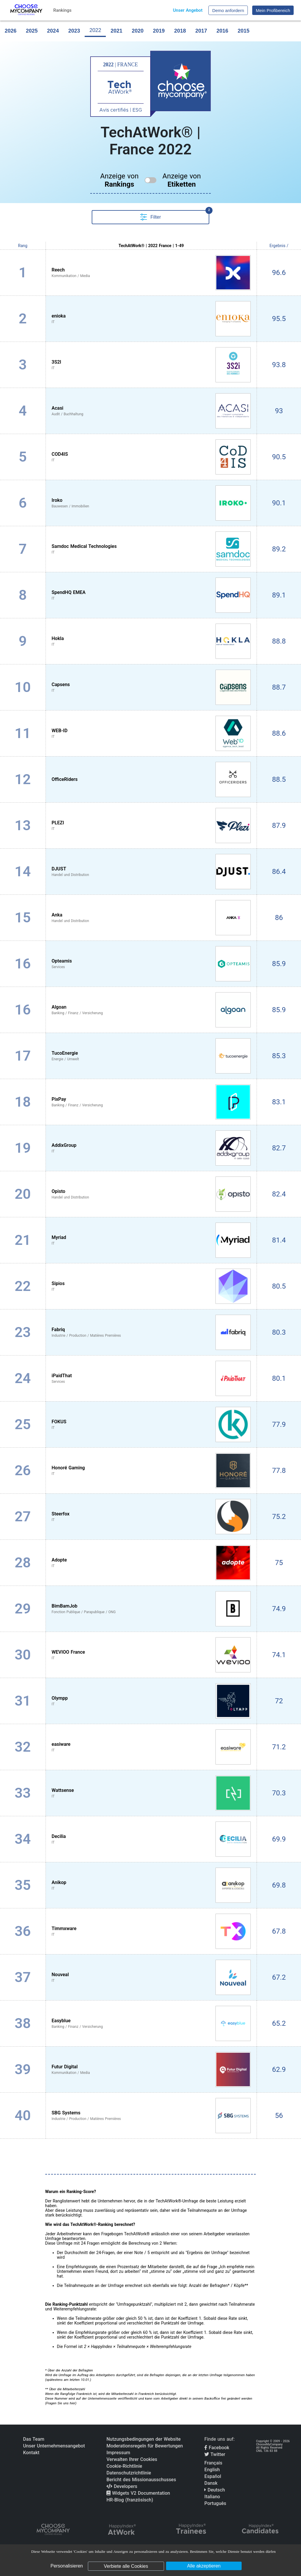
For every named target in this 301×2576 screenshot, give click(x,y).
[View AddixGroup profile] (151, 1148)
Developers (121, 2486)
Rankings (62, 10)
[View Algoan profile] (151, 1009)
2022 (95, 30)
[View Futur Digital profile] (151, 2069)
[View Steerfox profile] (151, 1516)
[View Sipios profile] (151, 1286)
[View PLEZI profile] (151, 825)
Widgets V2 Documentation (138, 2493)
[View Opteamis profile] (151, 963)
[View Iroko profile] (151, 503)
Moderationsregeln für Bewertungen (144, 2446)
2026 (10, 31)
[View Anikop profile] (151, 1885)
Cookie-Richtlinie (124, 2466)
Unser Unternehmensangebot (54, 2446)
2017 (201, 31)
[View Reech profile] (151, 272)
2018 (180, 31)
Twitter (214, 2454)
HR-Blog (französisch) (129, 2500)
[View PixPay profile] (151, 1102)
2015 (244, 31)
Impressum (118, 2452)
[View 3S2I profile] (151, 364)
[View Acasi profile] (151, 410)
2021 (116, 31)
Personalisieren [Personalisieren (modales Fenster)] (67, 2565)
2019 (159, 31)
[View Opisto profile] (151, 1194)
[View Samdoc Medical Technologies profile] (151, 549)
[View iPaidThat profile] (151, 1378)
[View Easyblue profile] (151, 2023)
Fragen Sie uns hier (60, 2403)
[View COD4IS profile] (151, 457)
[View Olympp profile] (151, 1701)
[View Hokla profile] (151, 641)
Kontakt (31, 2452)
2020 (137, 31)
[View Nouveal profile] (151, 1977)
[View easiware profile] (151, 1747)
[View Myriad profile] (151, 1240)
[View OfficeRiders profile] (151, 779)
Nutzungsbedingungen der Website (143, 2439)
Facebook (216, 2447)
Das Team (33, 2439)
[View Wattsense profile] (151, 1793)
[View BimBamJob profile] (151, 1608)
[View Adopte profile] (151, 1562)
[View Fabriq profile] (151, 1332)
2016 (222, 31)
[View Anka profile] (151, 917)
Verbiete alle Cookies (126, 2566)
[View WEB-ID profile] (151, 733)
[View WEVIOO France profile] (151, 1654)
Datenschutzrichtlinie (128, 2473)
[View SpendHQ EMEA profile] (151, 595)
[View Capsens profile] (151, 687)
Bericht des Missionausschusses (141, 2479)
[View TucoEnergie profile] (151, 1055)
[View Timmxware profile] (151, 1931)
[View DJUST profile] (151, 871)
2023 (74, 31)
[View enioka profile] (151, 318)
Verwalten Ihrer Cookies (131, 2459)
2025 (32, 31)
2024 (53, 31)
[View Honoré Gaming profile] (151, 1470)
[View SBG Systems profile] (151, 2115)
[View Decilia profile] (151, 1839)
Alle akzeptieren (204, 2565)
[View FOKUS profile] (151, 1424)
